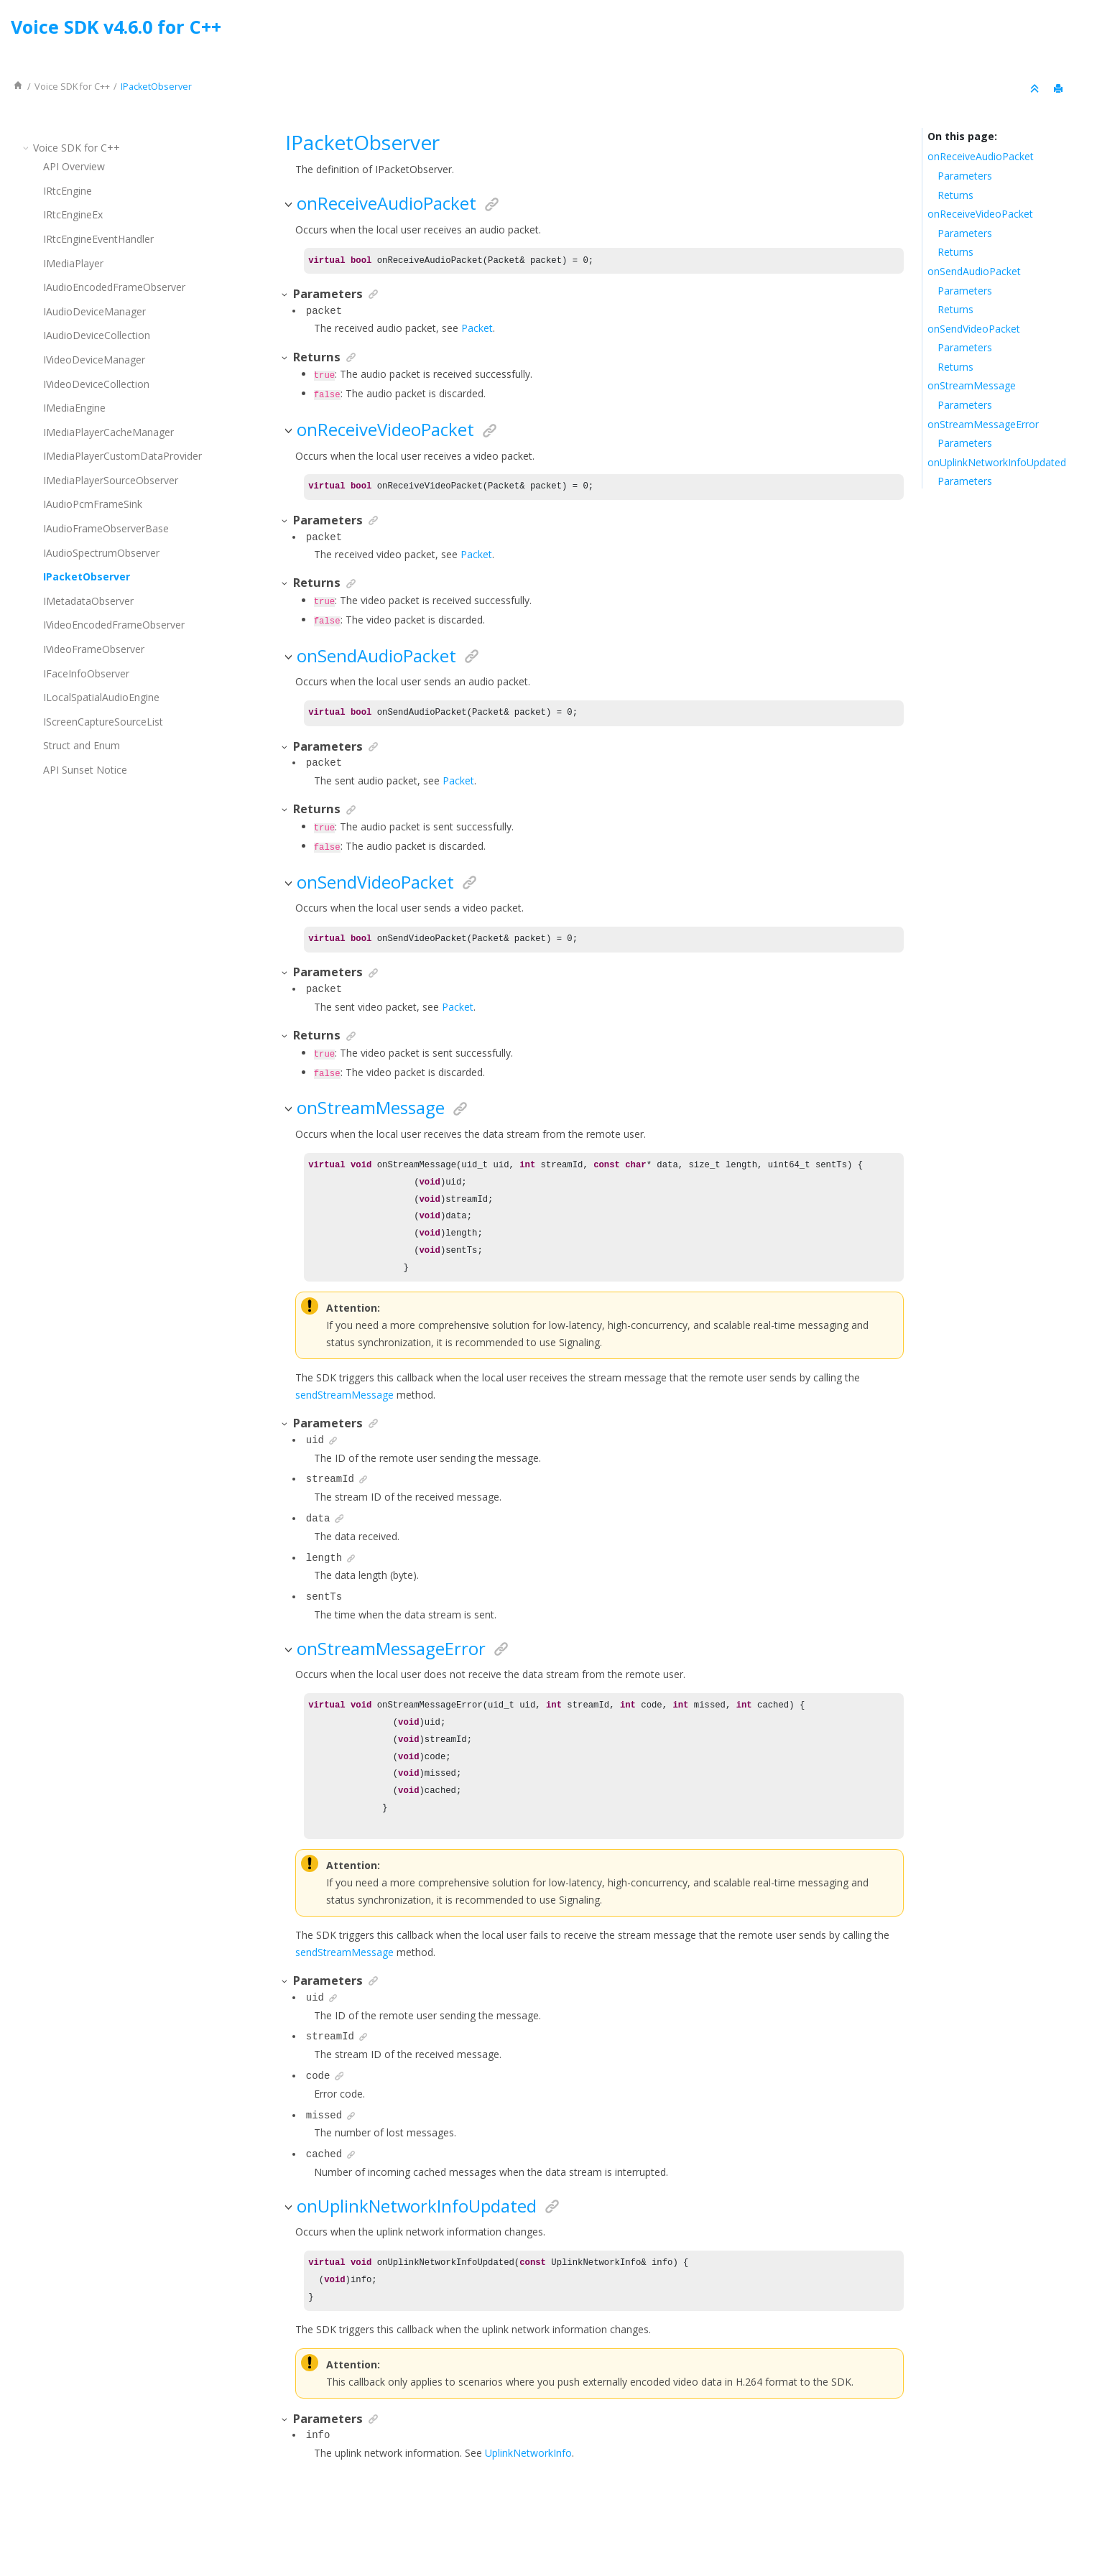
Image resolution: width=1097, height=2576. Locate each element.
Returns (955, 195)
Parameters (965, 175)
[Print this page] (1059, 89)
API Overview (74, 166)
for (72, 86)
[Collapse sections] (1036, 89)
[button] (27, 147)
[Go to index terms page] (1073, 30)
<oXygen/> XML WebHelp (581, 2528)
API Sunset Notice (85, 770)
